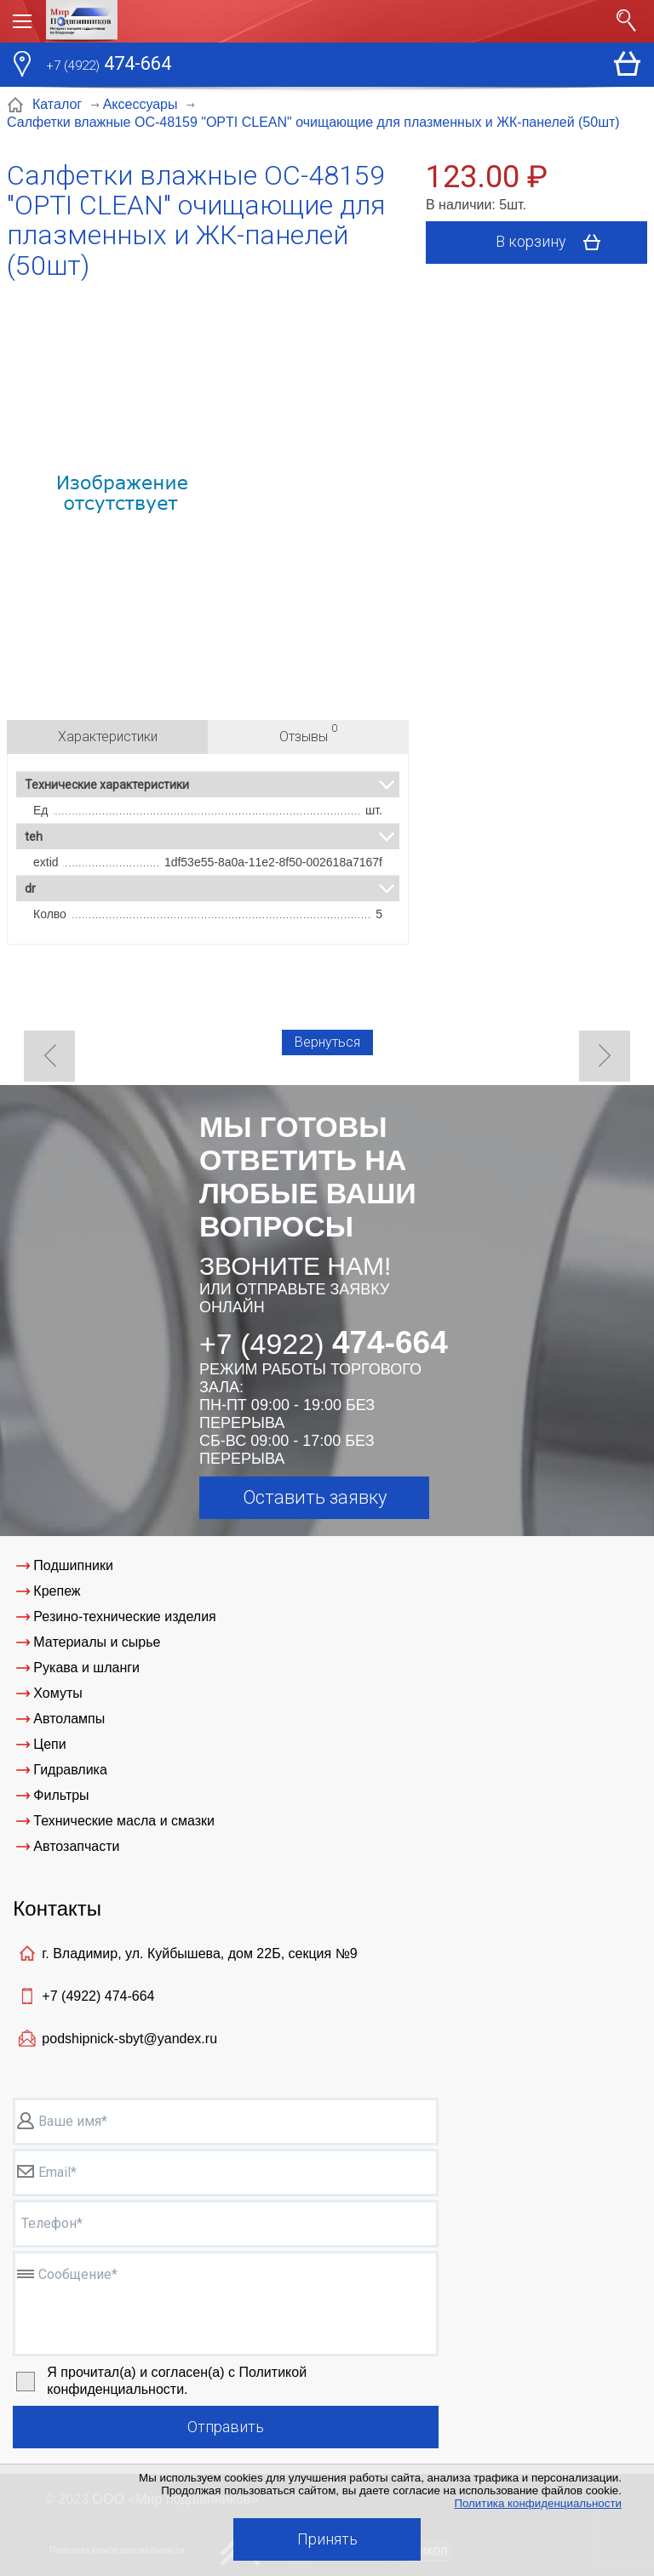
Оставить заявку (315, 1497)
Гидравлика (70, 1769)
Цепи (49, 1744)
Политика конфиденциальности (538, 2503)
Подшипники (73, 1565)
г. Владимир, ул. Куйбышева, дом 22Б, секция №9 (199, 1953)
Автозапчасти (76, 1846)
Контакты (57, 1908)
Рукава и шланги (86, 1667)
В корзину (554, 242)
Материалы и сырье (96, 1642)
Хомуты (57, 1693)
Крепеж (56, 1591)
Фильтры (61, 1795)
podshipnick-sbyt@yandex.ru (129, 2038)
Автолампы (69, 1718)
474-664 (108, 65)
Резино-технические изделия (124, 1616)
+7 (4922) (98, 1996)
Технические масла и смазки (124, 1820)
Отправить (225, 2427)
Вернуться (327, 1042)
